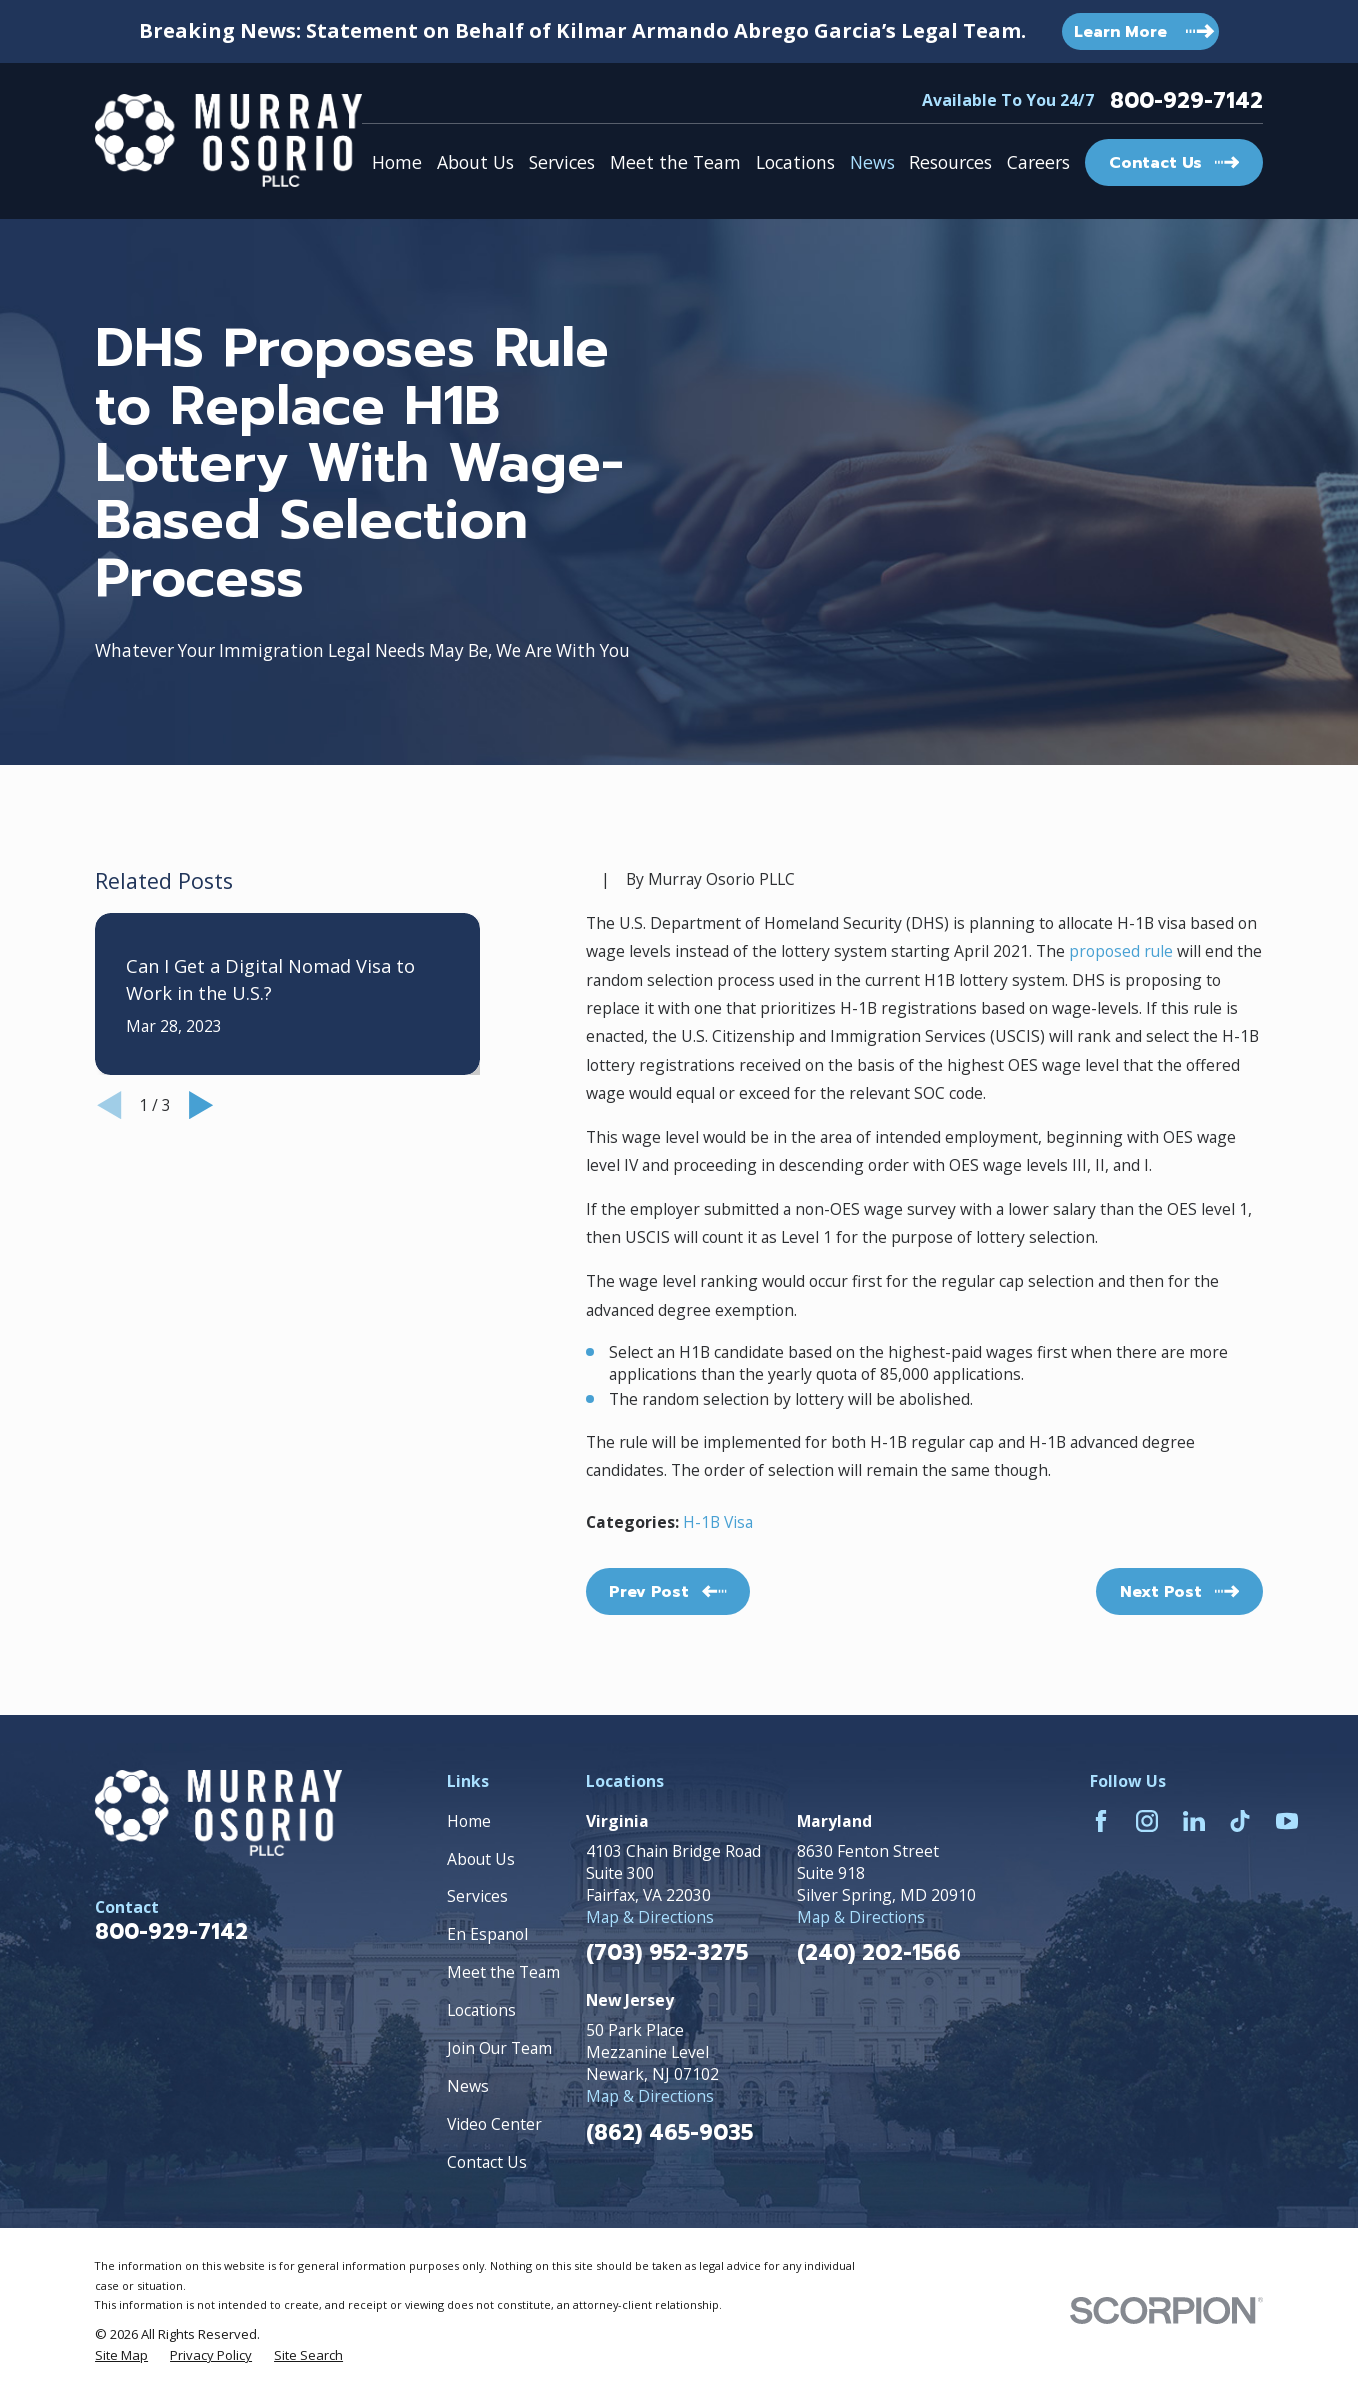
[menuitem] (121, 2355)
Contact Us (487, 2162)
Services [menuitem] (562, 162)
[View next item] (201, 1105)
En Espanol (487, 1934)
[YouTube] (1287, 1821)
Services (477, 1896)
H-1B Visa (718, 1522)
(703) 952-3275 (667, 1953)
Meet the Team (503, 1972)
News (468, 2086)
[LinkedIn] (1194, 1821)
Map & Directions (650, 1917)
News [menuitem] (872, 162)
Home (469, 1821)
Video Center (494, 2124)
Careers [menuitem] (1038, 162)
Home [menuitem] (397, 162)
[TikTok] (1240, 1821)
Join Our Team (499, 2048)
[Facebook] (1101, 1821)
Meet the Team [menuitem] (675, 162)
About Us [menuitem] (475, 162)
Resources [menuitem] (950, 162)
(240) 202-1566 (879, 1953)
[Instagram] (1147, 1821)
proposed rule (1121, 951)
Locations (481, 2010)
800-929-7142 (1186, 101)
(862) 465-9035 (669, 2133)
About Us (481, 1859)
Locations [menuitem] (795, 162)
